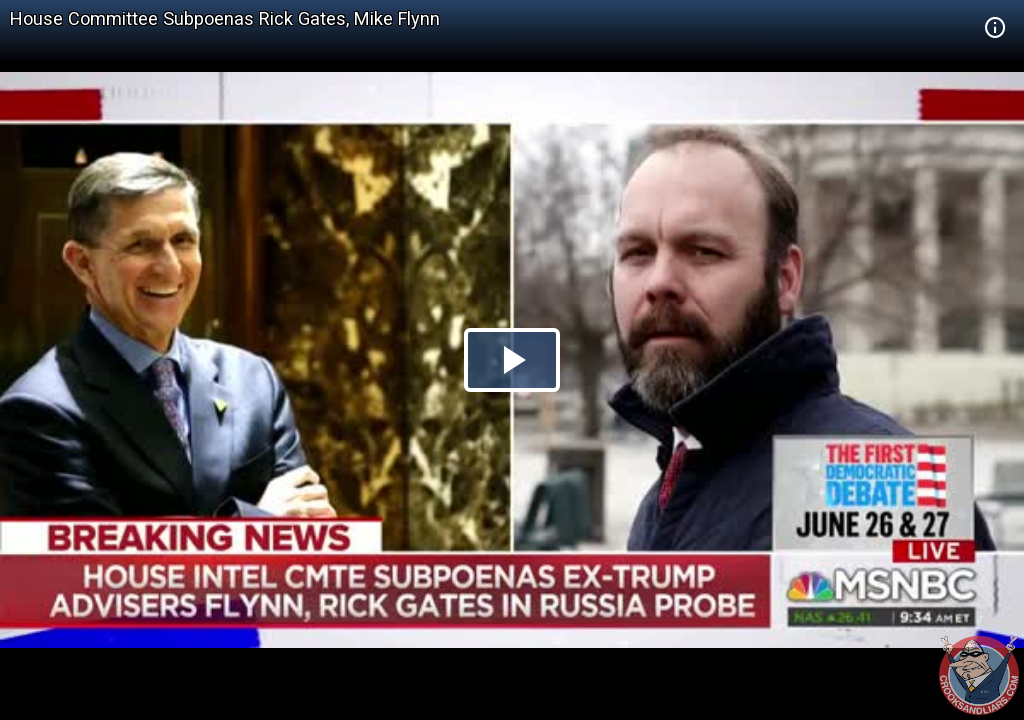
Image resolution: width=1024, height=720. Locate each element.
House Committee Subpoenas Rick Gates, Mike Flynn (225, 18)
